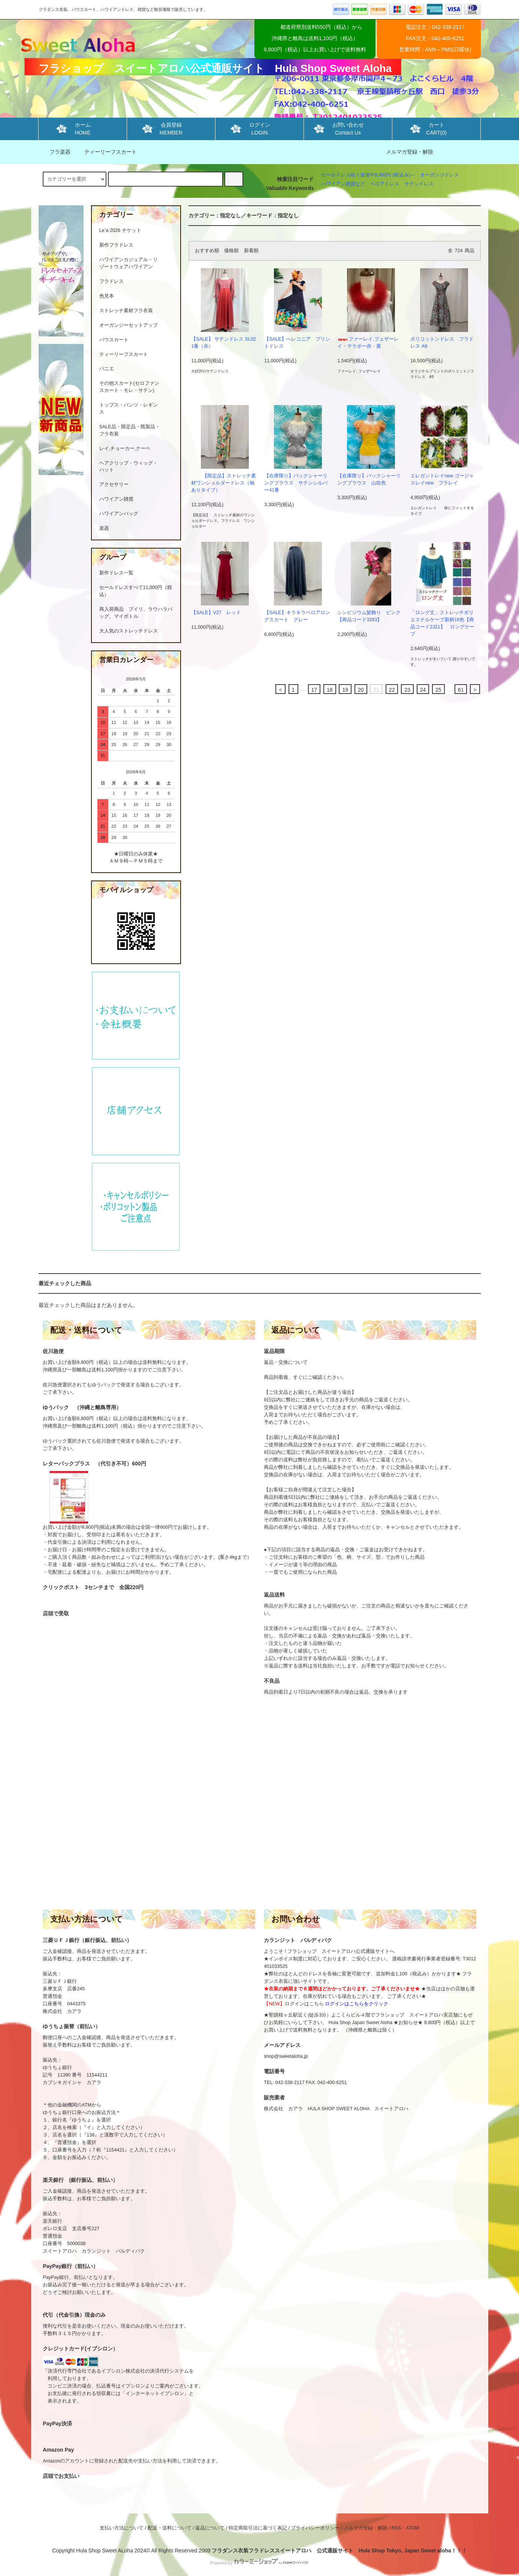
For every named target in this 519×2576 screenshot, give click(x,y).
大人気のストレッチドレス (128, 631)
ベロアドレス (384, 184)
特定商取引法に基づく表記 (258, 2528)
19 (345, 690)
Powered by (259, 2563)
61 (461, 690)
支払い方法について (122, 2528)
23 (407, 690)
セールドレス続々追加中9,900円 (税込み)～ (368, 175)
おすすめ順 (207, 250)
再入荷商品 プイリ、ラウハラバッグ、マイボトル (135, 613)
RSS (396, 2528)
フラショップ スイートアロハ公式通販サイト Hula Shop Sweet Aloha (215, 68)
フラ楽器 (55, 152)
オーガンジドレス (439, 175)
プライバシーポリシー (315, 2528)
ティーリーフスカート (106, 152)
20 (361, 690)
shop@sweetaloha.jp (286, 2056)
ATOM (412, 2528)
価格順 (231, 250)
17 (314, 690)
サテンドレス (419, 184)
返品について (209, 2528)
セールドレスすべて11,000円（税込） (135, 591)
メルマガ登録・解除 (409, 152)
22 (392, 690)
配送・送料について (169, 2528)
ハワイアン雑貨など (343, 184)
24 (423, 690)
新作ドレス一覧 (116, 573)
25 (438, 690)
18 (330, 690)
